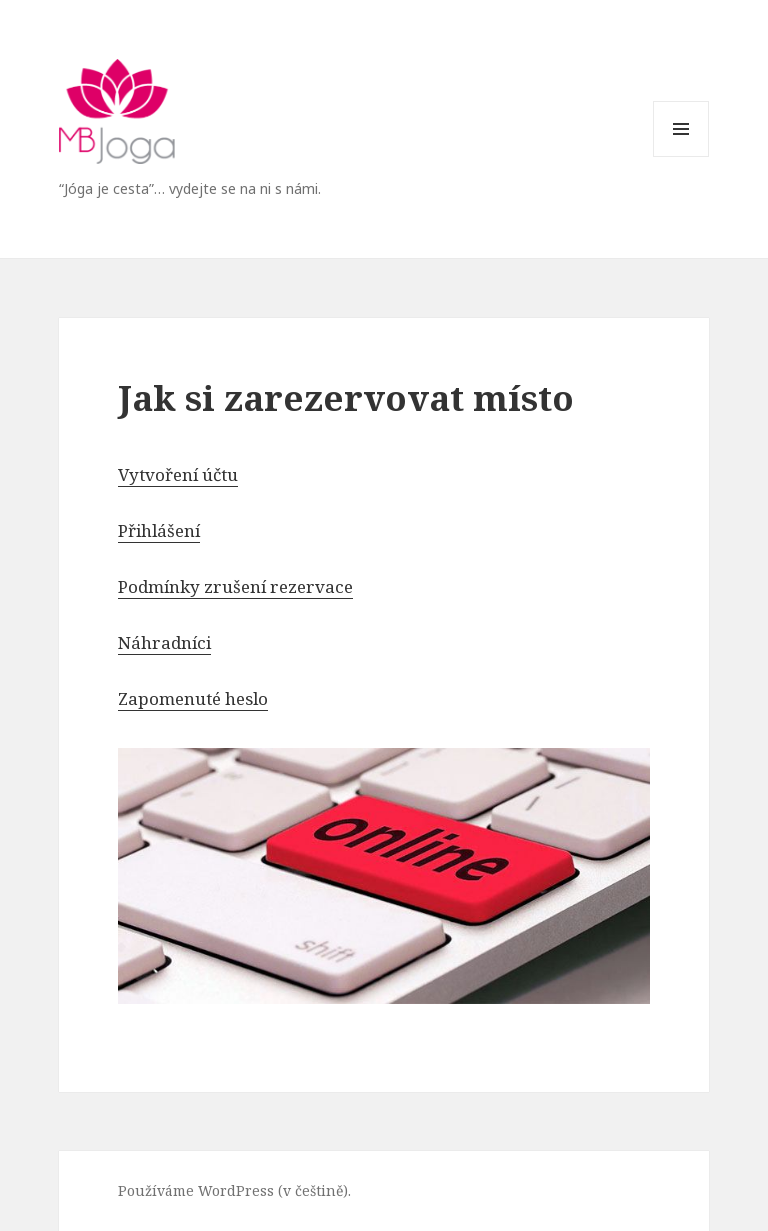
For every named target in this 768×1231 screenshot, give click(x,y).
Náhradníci (164, 642)
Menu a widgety (681, 156)
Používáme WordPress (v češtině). (234, 1190)
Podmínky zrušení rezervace (235, 586)
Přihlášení (159, 530)
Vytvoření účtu (178, 474)
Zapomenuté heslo (193, 698)
